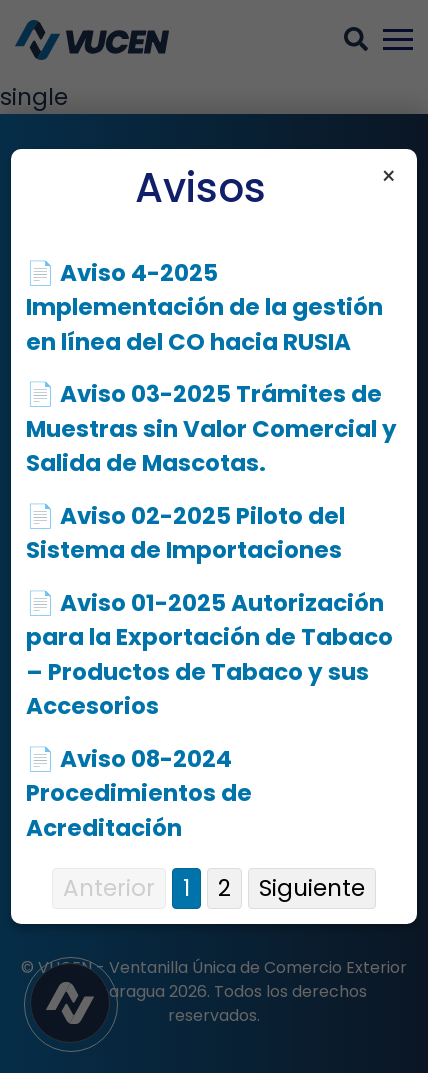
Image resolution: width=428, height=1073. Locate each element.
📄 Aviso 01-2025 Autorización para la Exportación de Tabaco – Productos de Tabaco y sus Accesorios (209, 655)
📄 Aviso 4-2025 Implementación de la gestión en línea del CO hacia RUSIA (204, 307)
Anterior (109, 888)
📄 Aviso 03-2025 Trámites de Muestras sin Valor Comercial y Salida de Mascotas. (211, 428)
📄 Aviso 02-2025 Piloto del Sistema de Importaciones (185, 533)
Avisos (200, 188)
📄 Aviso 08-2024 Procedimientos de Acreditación (139, 793)
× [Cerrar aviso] (388, 177)
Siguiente (312, 888)
